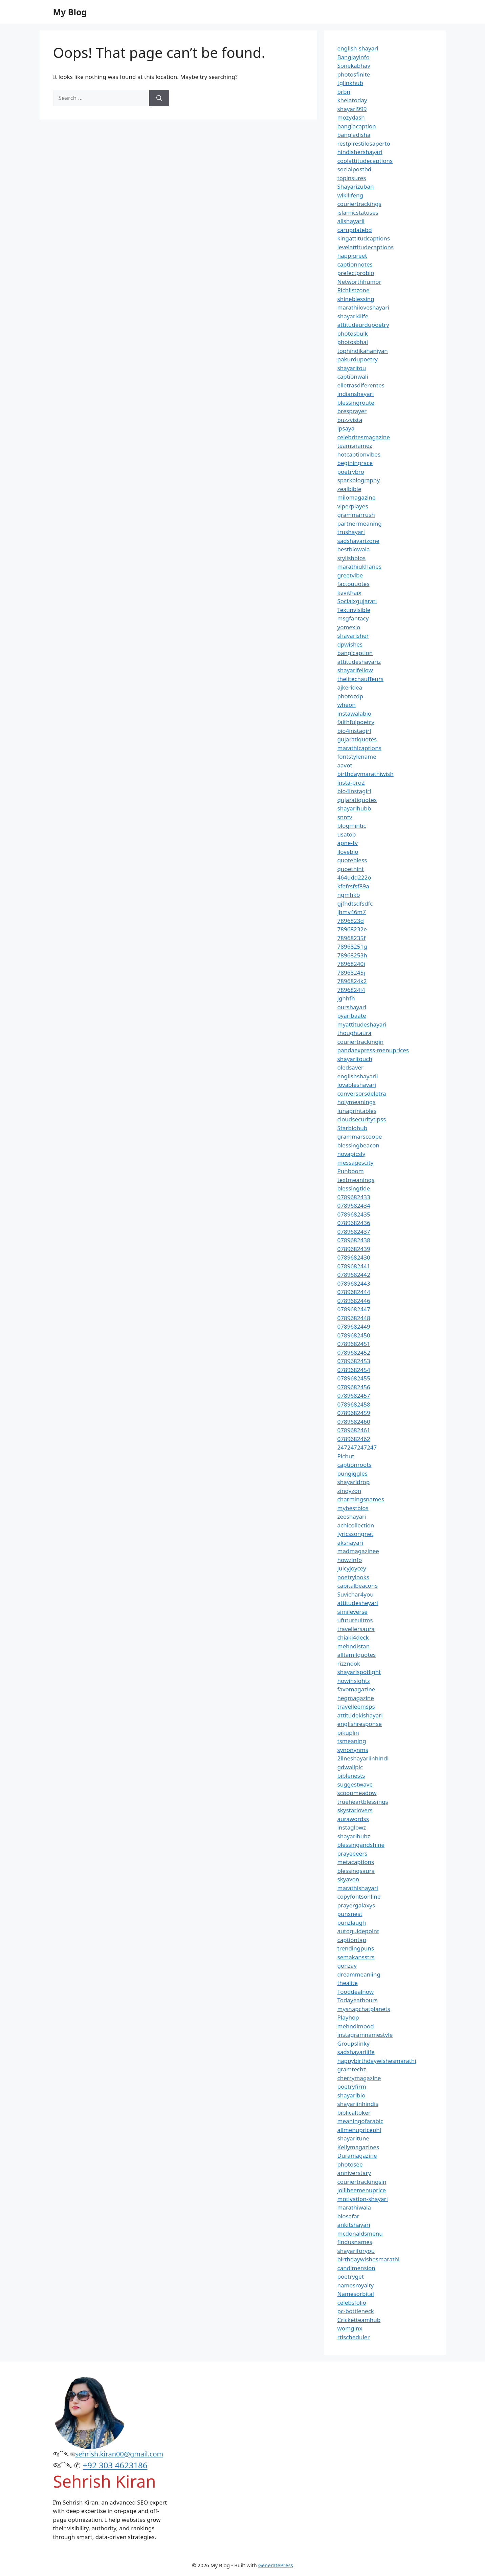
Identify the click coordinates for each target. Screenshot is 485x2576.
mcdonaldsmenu (360, 2233)
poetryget (350, 2276)
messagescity (355, 1162)
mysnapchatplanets (363, 2009)
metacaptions (355, 1862)
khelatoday (352, 100)
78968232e (352, 929)
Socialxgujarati (357, 601)
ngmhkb (348, 895)
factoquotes (353, 584)
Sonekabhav (353, 65)
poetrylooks (353, 1577)
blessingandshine (361, 1845)
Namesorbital (355, 2294)
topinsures (351, 178)
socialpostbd (354, 169)
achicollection (355, 1525)
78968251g (352, 946)
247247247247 (357, 1447)
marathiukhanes (359, 566)
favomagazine (356, 1689)
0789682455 (353, 1378)
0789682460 (353, 1422)
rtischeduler (353, 2337)
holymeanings (356, 1102)
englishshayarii (357, 1076)
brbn (343, 92)
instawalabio (354, 713)
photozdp (350, 696)
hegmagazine (355, 1698)
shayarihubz (353, 1836)
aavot (344, 765)
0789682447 (353, 1309)
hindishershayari (359, 152)
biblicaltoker (354, 2112)
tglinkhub (350, 83)
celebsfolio (352, 2302)
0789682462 (353, 1439)
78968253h (352, 955)
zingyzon (349, 1491)
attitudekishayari (360, 1715)
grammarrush (356, 515)
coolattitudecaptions (365, 161)
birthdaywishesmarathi (368, 2259)
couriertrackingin (360, 1042)
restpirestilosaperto (363, 143)
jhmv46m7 (351, 912)
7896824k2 (352, 981)
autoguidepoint (358, 1931)
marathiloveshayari (363, 307)
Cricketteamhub (359, 2320)
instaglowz (351, 1827)
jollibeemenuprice (361, 2190)
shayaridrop (353, 1482)
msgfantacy (353, 618)
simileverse (352, 1612)
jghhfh (346, 998)
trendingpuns (355, 1948)
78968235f (351, 938)
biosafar (348, 2216)
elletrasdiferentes (360, 385)
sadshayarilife (356, 2052)
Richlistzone (353, 290)
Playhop (348, 2017)
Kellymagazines (358, 2147)
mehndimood (355, 2026)
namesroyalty (355, 2285)
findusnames (355, 2242)
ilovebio (347, 852)
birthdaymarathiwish (365, 774)
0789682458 (353, 1404)
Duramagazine (357, 2155)
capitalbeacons (357, 1585)
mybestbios (353, 1508)
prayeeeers (352, 1853)
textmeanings (356, 1180)
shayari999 (352, 109)
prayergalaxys (356, 1905)
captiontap (352, 1940)
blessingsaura (356, 1871)
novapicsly (351, 1154)
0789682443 (353, 1283)
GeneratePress (275, 2565)
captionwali (352, 376)
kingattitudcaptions (363, 238)
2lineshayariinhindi (363, 1758)
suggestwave (355, 1784)
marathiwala (354, 2207)
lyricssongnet (355, 1534)
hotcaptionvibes (359, 454)
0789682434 (353, 1205)
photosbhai (352, 342)
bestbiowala (353, 549)
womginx (349, 2328)
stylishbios (351, 558)
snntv (344, 817)
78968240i (351, 964)
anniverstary (354, 2173)
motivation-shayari (362, 2199)
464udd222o (354, 877)
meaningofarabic (360, 2121)
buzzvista (349, 420)
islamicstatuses (357, 212)
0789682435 (353, 1214)
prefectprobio (355, 273)
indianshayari (355, 394)
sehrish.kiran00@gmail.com (119, 2453)
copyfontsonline (359, 1896)
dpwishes (350, 644)
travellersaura (356, 1629)
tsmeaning (351, 1741)
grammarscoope (359, 1136)
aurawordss (353, 1819)
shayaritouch (354, 1059)
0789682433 (353, 1197)
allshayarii (351, 221)
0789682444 (353, 1292)
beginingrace (355, 463)
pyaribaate (351, 1015)
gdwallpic (350, 1767)
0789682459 (353, 1413)
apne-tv (347, 843)
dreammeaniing (358, 1974)
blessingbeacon (358, 1145)
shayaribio (351, 2095)
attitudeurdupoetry (363, 325)
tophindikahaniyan (362, 351)
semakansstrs (356, 1957)
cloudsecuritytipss (361, 1119)
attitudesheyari (357, 1603)
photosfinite (353, 74)
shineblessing (355, 299)
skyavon (348, 1879)
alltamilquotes (356, 1655)
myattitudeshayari (362, 1024)
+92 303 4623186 (115, 2465)
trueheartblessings (362, 1802)
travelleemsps (356, 1706)
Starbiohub (352, 1128)
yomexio (348, 627)
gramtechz (351, 2069)
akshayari (350, 1542)
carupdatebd (354, 230)
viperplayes (352, 506)
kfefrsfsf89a (353, 886)
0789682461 (353, 1430)
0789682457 (353, 1395)
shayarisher (353, 635)
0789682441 (353, 1266)
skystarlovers (355, 1810)
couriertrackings (359, 204)
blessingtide (353, 1188)
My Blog (70, 12)
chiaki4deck (353, 1637)
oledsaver (350, 1067)
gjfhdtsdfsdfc (355, 903)
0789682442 (353, 1275)
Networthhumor (359, 282)
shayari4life (353, 316)
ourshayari (352, 1007)
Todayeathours (357, 2000)
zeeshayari (351, 1516)
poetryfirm (351, 2086)
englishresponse (359, 1724)
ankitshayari (353, 2225)
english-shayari (357, 48)
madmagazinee (358, 1551)
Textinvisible (354, 610)
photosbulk (352, 333)
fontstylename (356, 756)
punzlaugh (351, 1922)
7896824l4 (351, 990)
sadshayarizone (358, 541)
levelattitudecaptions (365, 247)
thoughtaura (354, 1033)
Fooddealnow (355, 1992)
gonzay (347, 1965)
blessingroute (355, 402)
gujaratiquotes (357, 739)
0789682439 (353, 1249)
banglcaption (355, 653)
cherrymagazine (359, 2078)
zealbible (349, 489)
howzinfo (349, 1560)
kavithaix (349, 592)
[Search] (159, 98)
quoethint (350, 869)
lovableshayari (356, 1085)
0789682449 (353, 1326)
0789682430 (353, 1257)
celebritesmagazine (363, 437)
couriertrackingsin (362, 2182)
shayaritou (351, 368)
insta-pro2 (351, 782)
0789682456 (353, 1387)
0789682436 (353, 1223)
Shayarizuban (355, 186)
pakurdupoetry (357, 359)
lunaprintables (357, 1111)
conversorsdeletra (361, 1093)
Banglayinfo (353, 57)
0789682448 (353, 1318)
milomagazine (356, 497)
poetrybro (351, 472)
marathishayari (357, 1888)
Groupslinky (353, 2043)
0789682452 (353, 1352)
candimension (356, 2268)
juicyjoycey (351, 1568)
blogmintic (351, 825)
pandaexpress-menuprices (373, 1050)
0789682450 (353, 1335)
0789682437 (353, 1232)
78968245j (351, 972)
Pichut (345, 1456)
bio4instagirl (354, 731)
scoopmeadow (357, 1793)
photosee (350, 2164)
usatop (346, 834)
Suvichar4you (355, 1594)
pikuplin (348, 1732)
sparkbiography (358, 480)
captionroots (354, 1465)
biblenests (351, 1775)
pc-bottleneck (355, 2311)
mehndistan (353, 1646)
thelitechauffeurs (360, 679)
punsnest (349, 1914)
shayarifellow (355, 670)
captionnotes (355, 264)
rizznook (348, 1663)
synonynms (352, 1750)
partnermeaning (359, 523)
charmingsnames (360, 1499)
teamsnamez (354, 445)
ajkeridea (349, 687)
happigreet (352, 255)
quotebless (352, 860)
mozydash (351, 117)
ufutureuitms (355, 1620)
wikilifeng (350, 195)
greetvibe (350, 575)
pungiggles (352, 1473)
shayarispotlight (359, 1672)
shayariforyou (356, 2251)
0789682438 (353, 1240)
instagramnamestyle (365, 2035)
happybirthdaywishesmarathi (376, 2061)
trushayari (351, 532)
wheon (346, 705)
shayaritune (353, 2138)
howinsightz (353, 1681)
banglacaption (356, 126)
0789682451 (353, 1344)
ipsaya (346, 428)
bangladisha (354, 135)
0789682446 (353, 1301)
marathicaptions (359, 748)
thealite (347, 1983)
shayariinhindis (357, 2104)
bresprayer (352, 411)
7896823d (350, 921)
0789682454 (353, 1370)
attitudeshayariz (359, 662)
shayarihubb (354, 808)
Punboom (350, 1171)
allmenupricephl (359, 2130)
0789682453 (353, 1361)
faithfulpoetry (355, 722)
